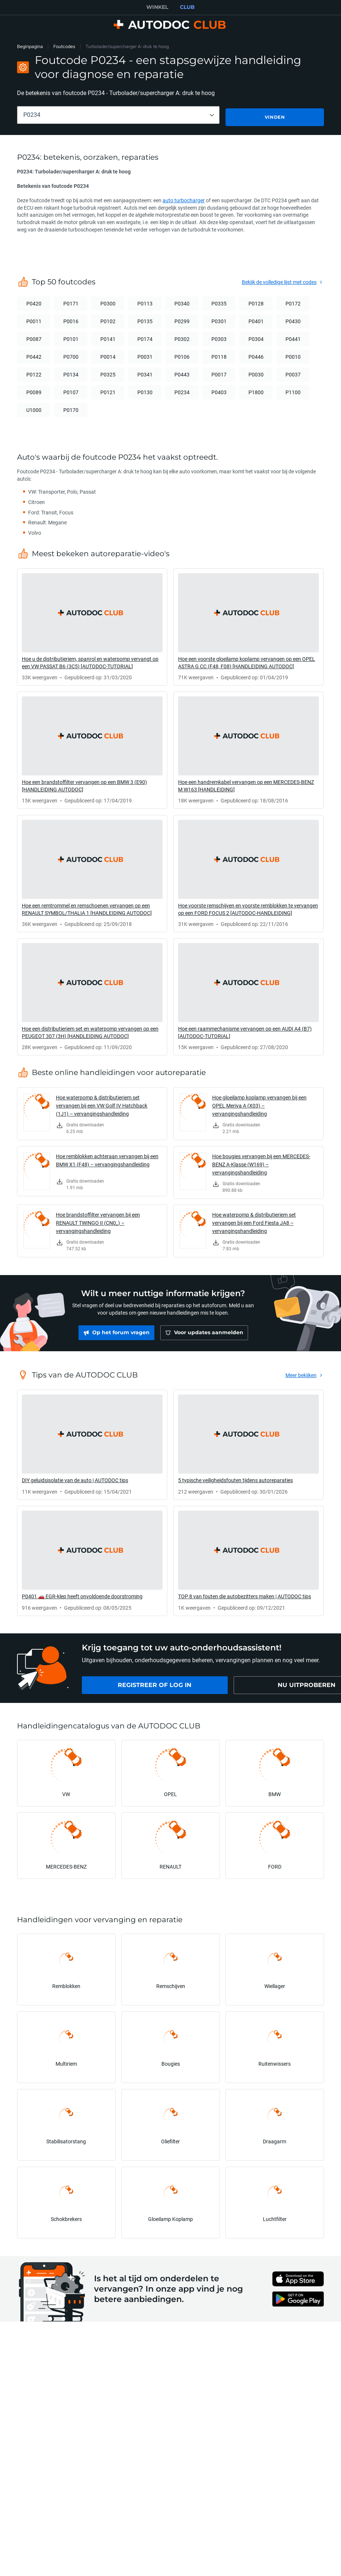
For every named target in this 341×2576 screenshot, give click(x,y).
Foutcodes (64, 46)
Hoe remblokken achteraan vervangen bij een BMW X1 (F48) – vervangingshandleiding (107, 1158)
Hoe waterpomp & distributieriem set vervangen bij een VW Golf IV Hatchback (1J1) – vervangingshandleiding (101, 1103)
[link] (92, 625)
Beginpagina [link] (30, 46)
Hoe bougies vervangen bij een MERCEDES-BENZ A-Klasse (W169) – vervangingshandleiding (261, 1162)
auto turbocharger (184, 198)
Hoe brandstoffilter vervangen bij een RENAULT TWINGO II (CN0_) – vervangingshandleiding (98, 1221)
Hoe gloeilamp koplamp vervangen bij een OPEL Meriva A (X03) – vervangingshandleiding (259, 1103)
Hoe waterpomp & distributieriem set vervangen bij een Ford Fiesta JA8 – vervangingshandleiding (254, 1221)
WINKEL (157, 7)
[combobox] (118, 115)
